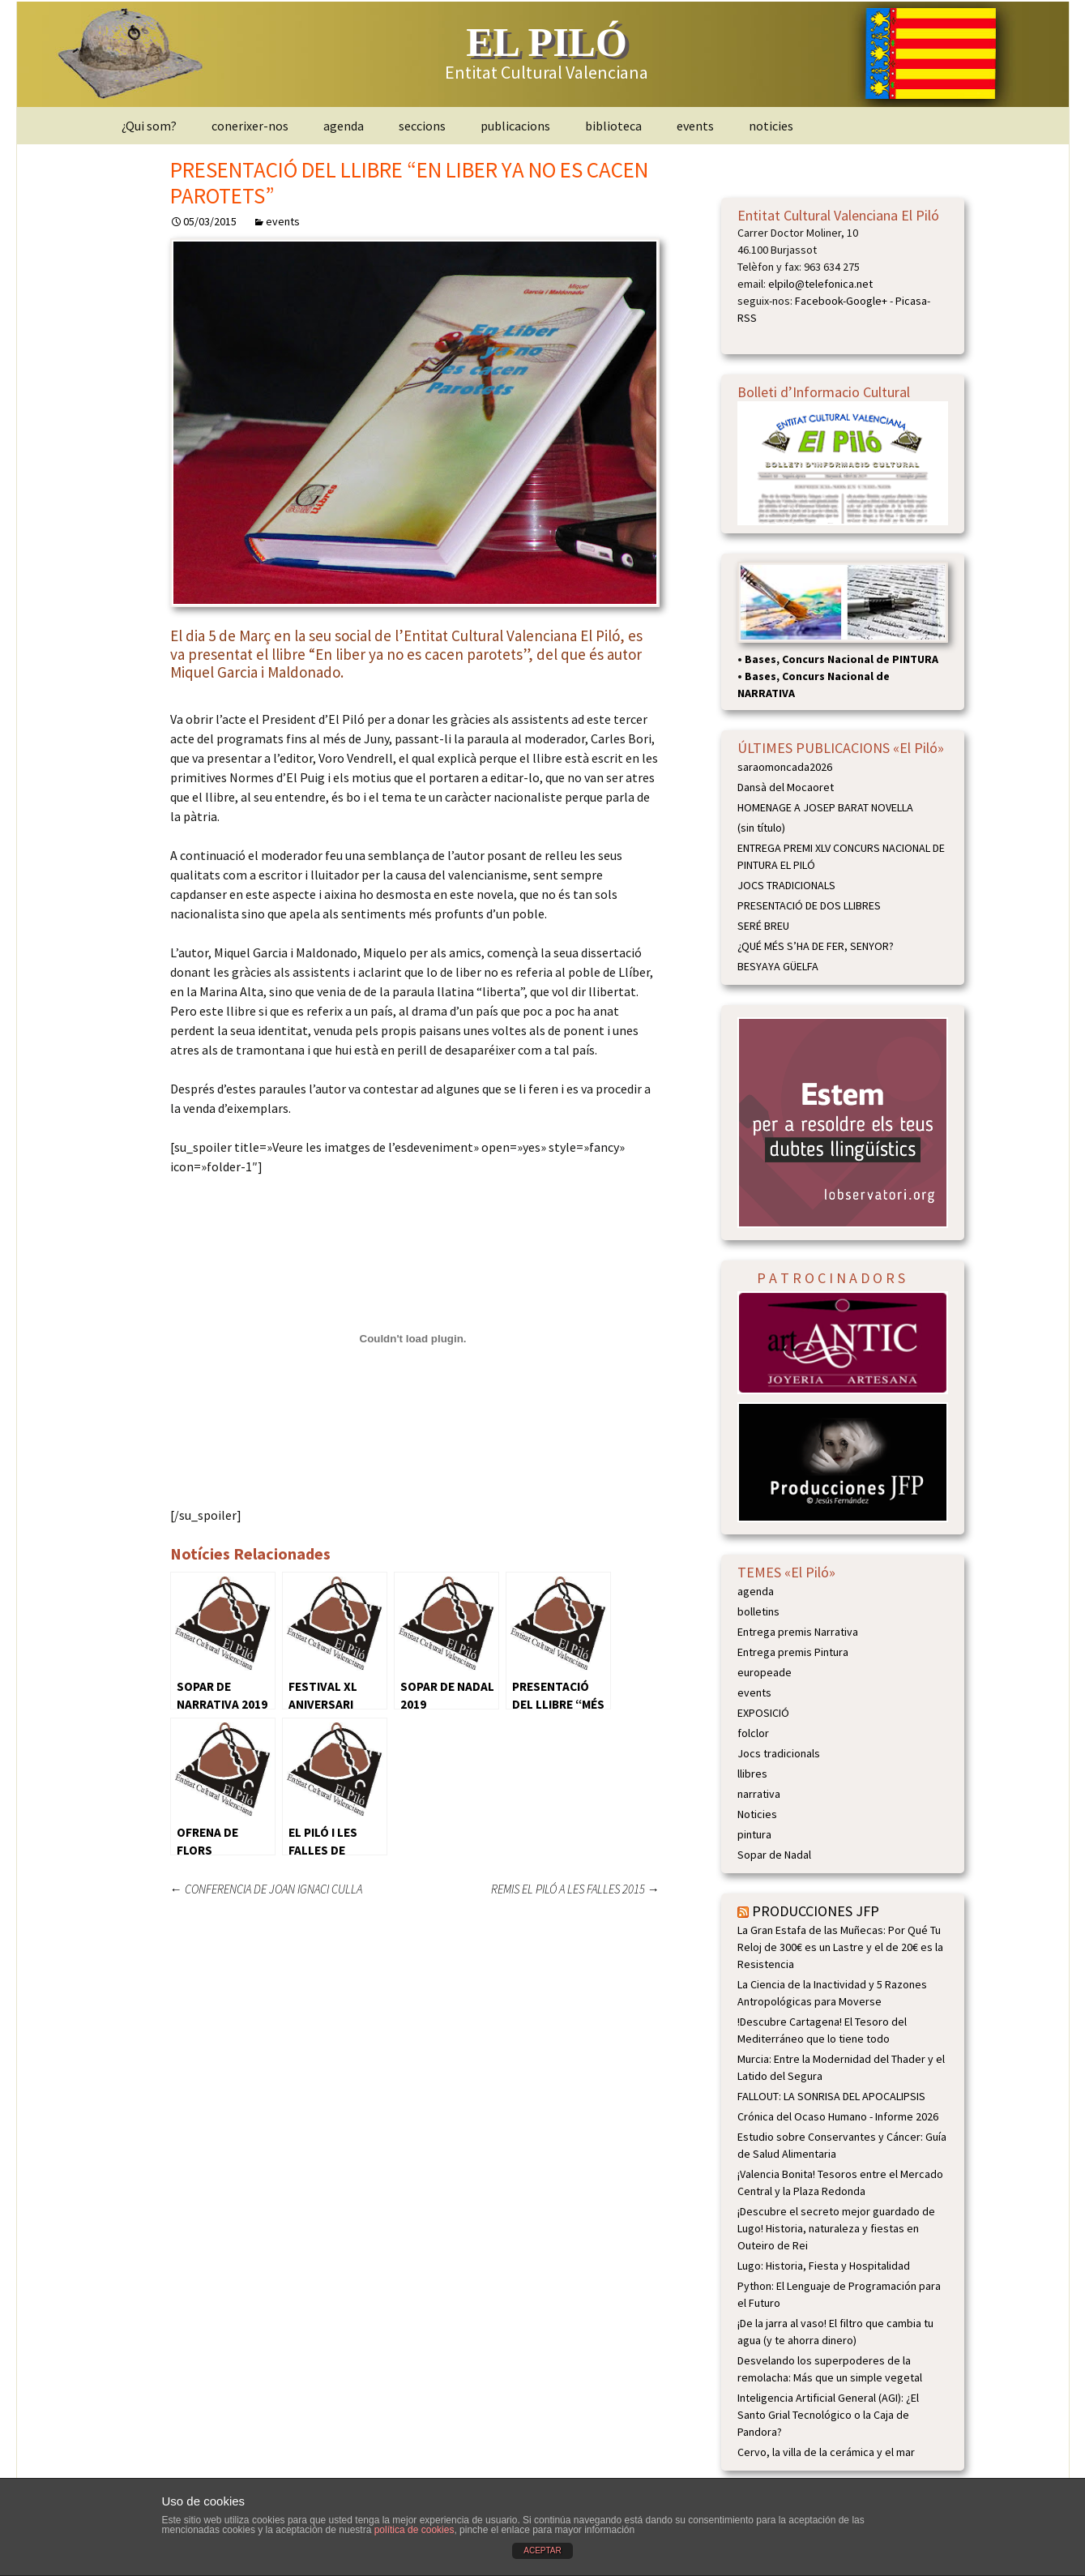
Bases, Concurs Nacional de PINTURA (841, 659)
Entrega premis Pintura (792, 1652)
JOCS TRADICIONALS (786, 885)
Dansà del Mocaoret (785, 787)
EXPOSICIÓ (763, 1712)
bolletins (758, 1611)
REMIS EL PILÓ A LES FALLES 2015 (575, 1889)
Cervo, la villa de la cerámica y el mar (826, 2452)
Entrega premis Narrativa (797, 1631)
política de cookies (414, 2529)
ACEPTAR (542, 2550)
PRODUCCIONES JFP (815, 1911)
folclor (753, 1733)
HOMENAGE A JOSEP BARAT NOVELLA (825, 807)
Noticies (757, 1814)
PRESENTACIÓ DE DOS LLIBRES (809, 905)
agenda (343, 126)
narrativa (758, 1794)
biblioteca (613, 126)
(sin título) (761, 827)
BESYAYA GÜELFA (777, 966)
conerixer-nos (249, 126)
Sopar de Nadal (774, 1854)
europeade (764, 1672)
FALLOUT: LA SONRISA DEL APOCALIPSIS (831, 2096)
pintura (754, 1834)
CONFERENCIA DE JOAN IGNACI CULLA (266, 1889)
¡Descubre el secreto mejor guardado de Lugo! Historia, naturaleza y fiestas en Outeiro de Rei (836, 2228)
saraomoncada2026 (784, 767)
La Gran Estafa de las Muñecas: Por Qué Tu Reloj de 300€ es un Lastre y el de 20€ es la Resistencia (840, 1947)
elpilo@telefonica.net (820, 283)
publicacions (515, 126)
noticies (771, 126)
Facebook (819, 300)
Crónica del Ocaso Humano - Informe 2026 (837, 2116)
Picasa (911, 300)
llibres (752, 1773)
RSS (747, 317)
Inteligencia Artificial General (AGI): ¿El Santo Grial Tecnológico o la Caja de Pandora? (828, 2414)
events (695, 126)
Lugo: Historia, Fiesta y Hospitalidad (823, 2265)
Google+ (866, 300)
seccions (422, 126)
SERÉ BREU (763, 925)
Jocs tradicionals (778, 1753)
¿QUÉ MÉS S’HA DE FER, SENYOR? (815, 946)
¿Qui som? (149, 126)
